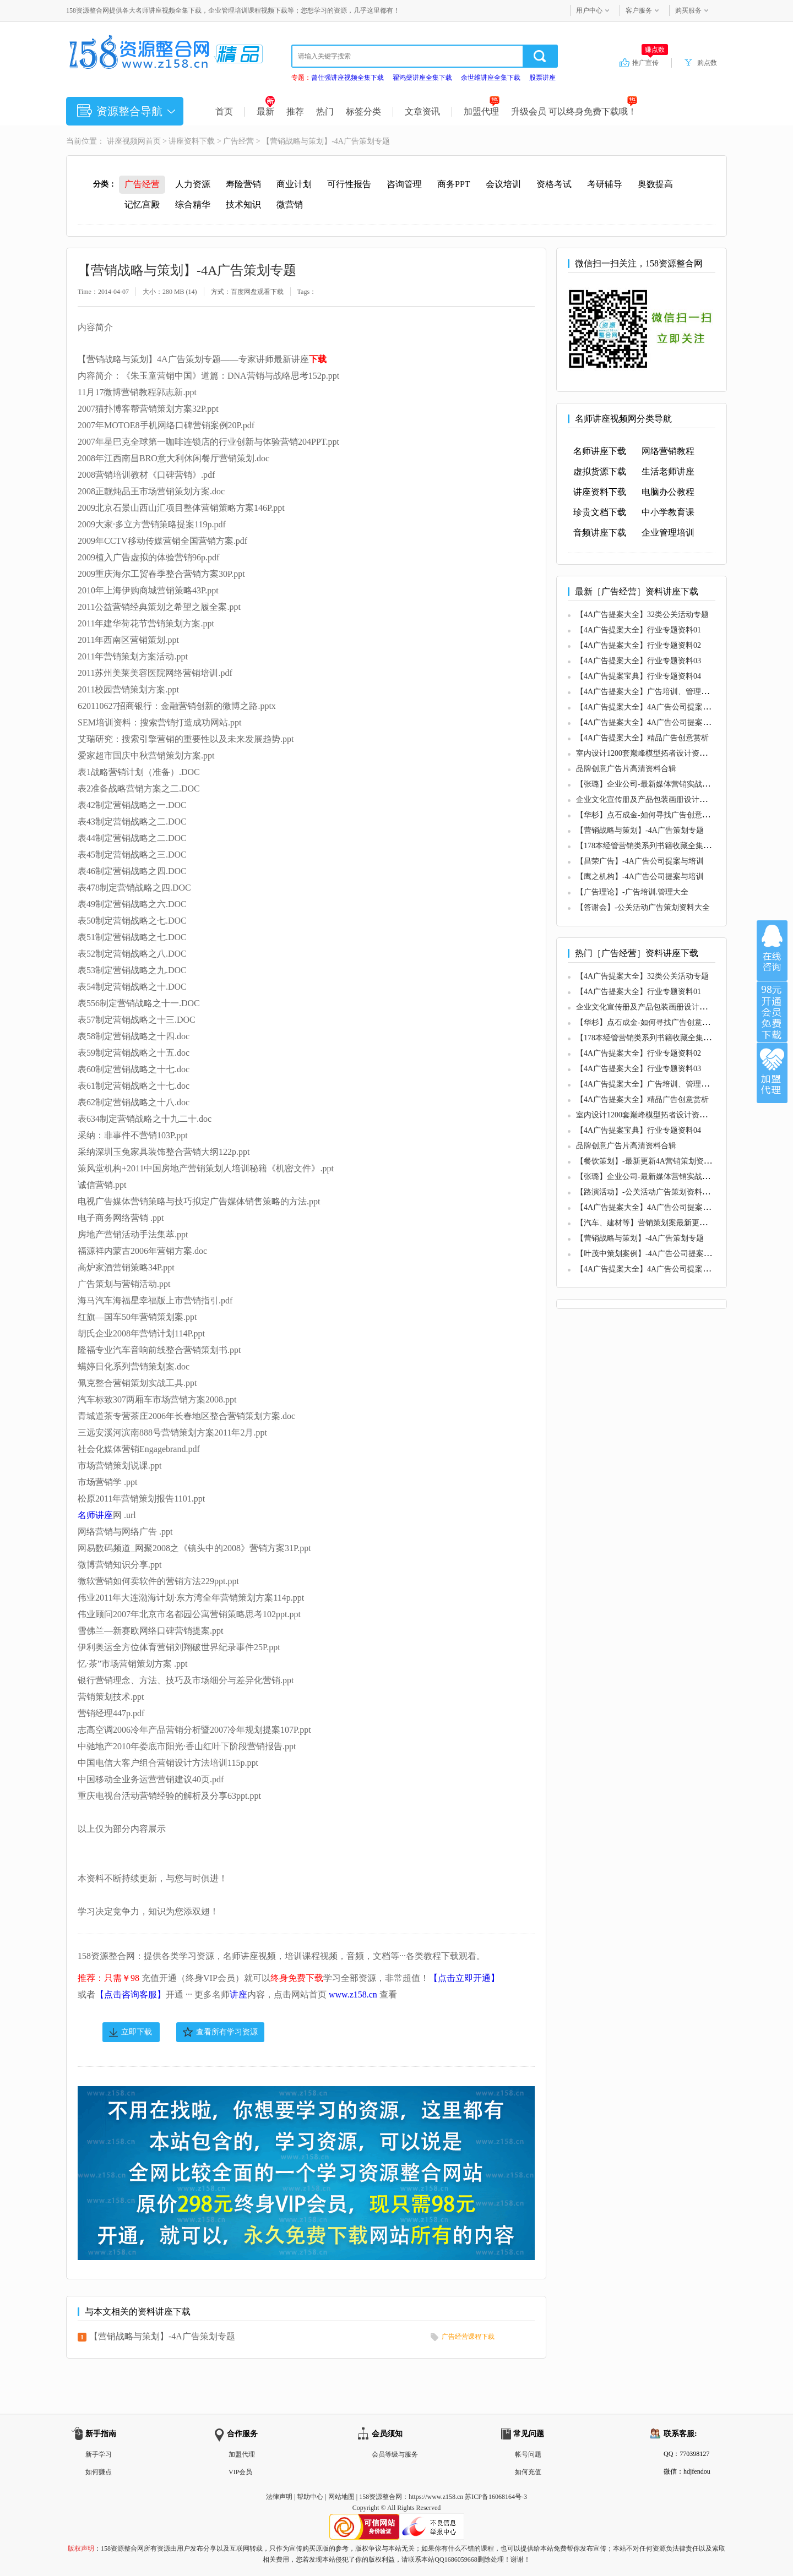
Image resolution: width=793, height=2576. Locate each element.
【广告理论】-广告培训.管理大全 (632, 892)
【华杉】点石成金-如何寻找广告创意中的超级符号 (662, 815)
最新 (266, 111)
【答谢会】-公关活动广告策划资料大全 (643, 907)
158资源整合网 (380, 2497)
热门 (325, 111)
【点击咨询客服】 (130, 1994)
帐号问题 (528, 2454)
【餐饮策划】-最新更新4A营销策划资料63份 (651, 1161)
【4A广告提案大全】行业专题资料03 (638, 661)
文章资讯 (422, 111)
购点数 (707, 63)
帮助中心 (310, 2497)
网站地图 (341, 2497)
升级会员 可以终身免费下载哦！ (574, 111)
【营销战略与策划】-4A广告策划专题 (162, 2336)
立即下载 (136, 2032)
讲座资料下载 (192, 141)
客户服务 (639, 10)
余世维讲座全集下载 (490, 77)
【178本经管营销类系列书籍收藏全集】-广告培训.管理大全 (676, 846)
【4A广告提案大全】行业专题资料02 (638, 645)
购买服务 (688, 10)
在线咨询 (772, 950)
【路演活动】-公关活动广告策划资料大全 (647, 1192)
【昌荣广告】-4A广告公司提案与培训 (640, 861)
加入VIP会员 (772, 1011)
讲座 (238, 1994)
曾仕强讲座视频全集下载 (347, 77)
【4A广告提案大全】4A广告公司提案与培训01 (655, 707)
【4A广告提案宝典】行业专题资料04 (638, 676)
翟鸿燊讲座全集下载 (422, 77)
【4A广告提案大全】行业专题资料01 (638, 630)
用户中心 (589, 10)
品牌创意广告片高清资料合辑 (626, 769)
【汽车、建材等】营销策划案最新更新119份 (651, 1223)
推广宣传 (650, 62)
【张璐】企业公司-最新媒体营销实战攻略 (647, 784)
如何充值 (528, 2472)
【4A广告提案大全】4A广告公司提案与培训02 (655, 722)
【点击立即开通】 (464, 1978)
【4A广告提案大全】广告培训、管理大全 (646, 691)
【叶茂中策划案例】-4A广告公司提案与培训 (651, 1253)
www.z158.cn (353, 1994)
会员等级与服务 (395, 2454)
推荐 (295, 111)
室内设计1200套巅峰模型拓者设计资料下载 (649, 753)
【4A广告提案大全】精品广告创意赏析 (642, 738)
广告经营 (238, 141)
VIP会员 (240, 2472)
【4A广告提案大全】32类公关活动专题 (642, 614)
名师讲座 (95, 1515)
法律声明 (279, 2497)
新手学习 (98, 2454)
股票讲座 (542, 77)
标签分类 (363, 111)
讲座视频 (122, 141)
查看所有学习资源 (227, 2032)
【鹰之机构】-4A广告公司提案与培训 (640, 876)
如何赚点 (98, 2472)
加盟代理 (481, 111)
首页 (224, 111)
